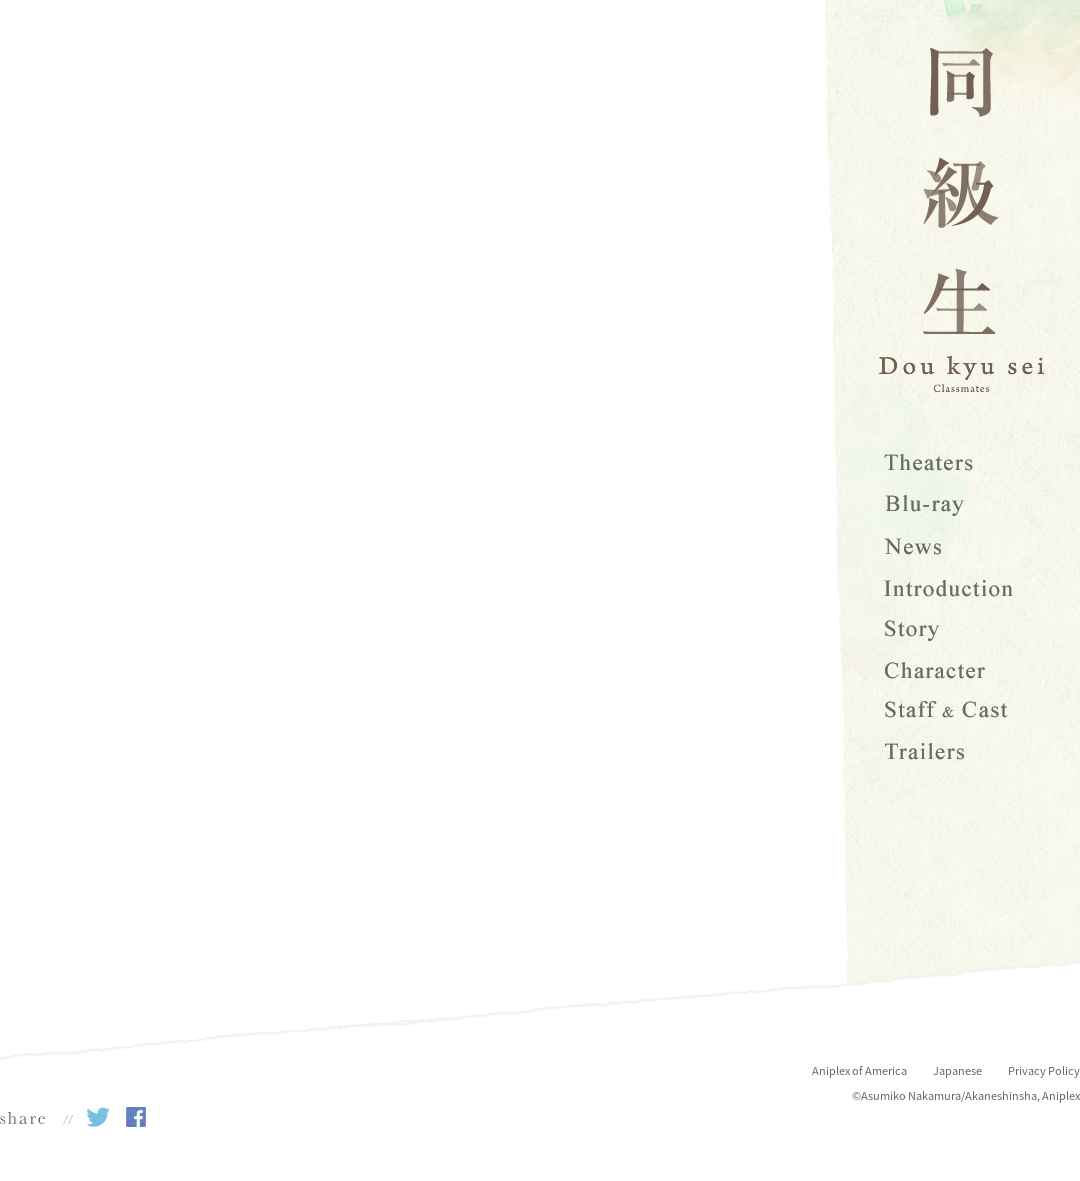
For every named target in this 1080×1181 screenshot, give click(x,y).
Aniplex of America (859, 1070)
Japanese (957, 1070)
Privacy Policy (1044, 1070)
